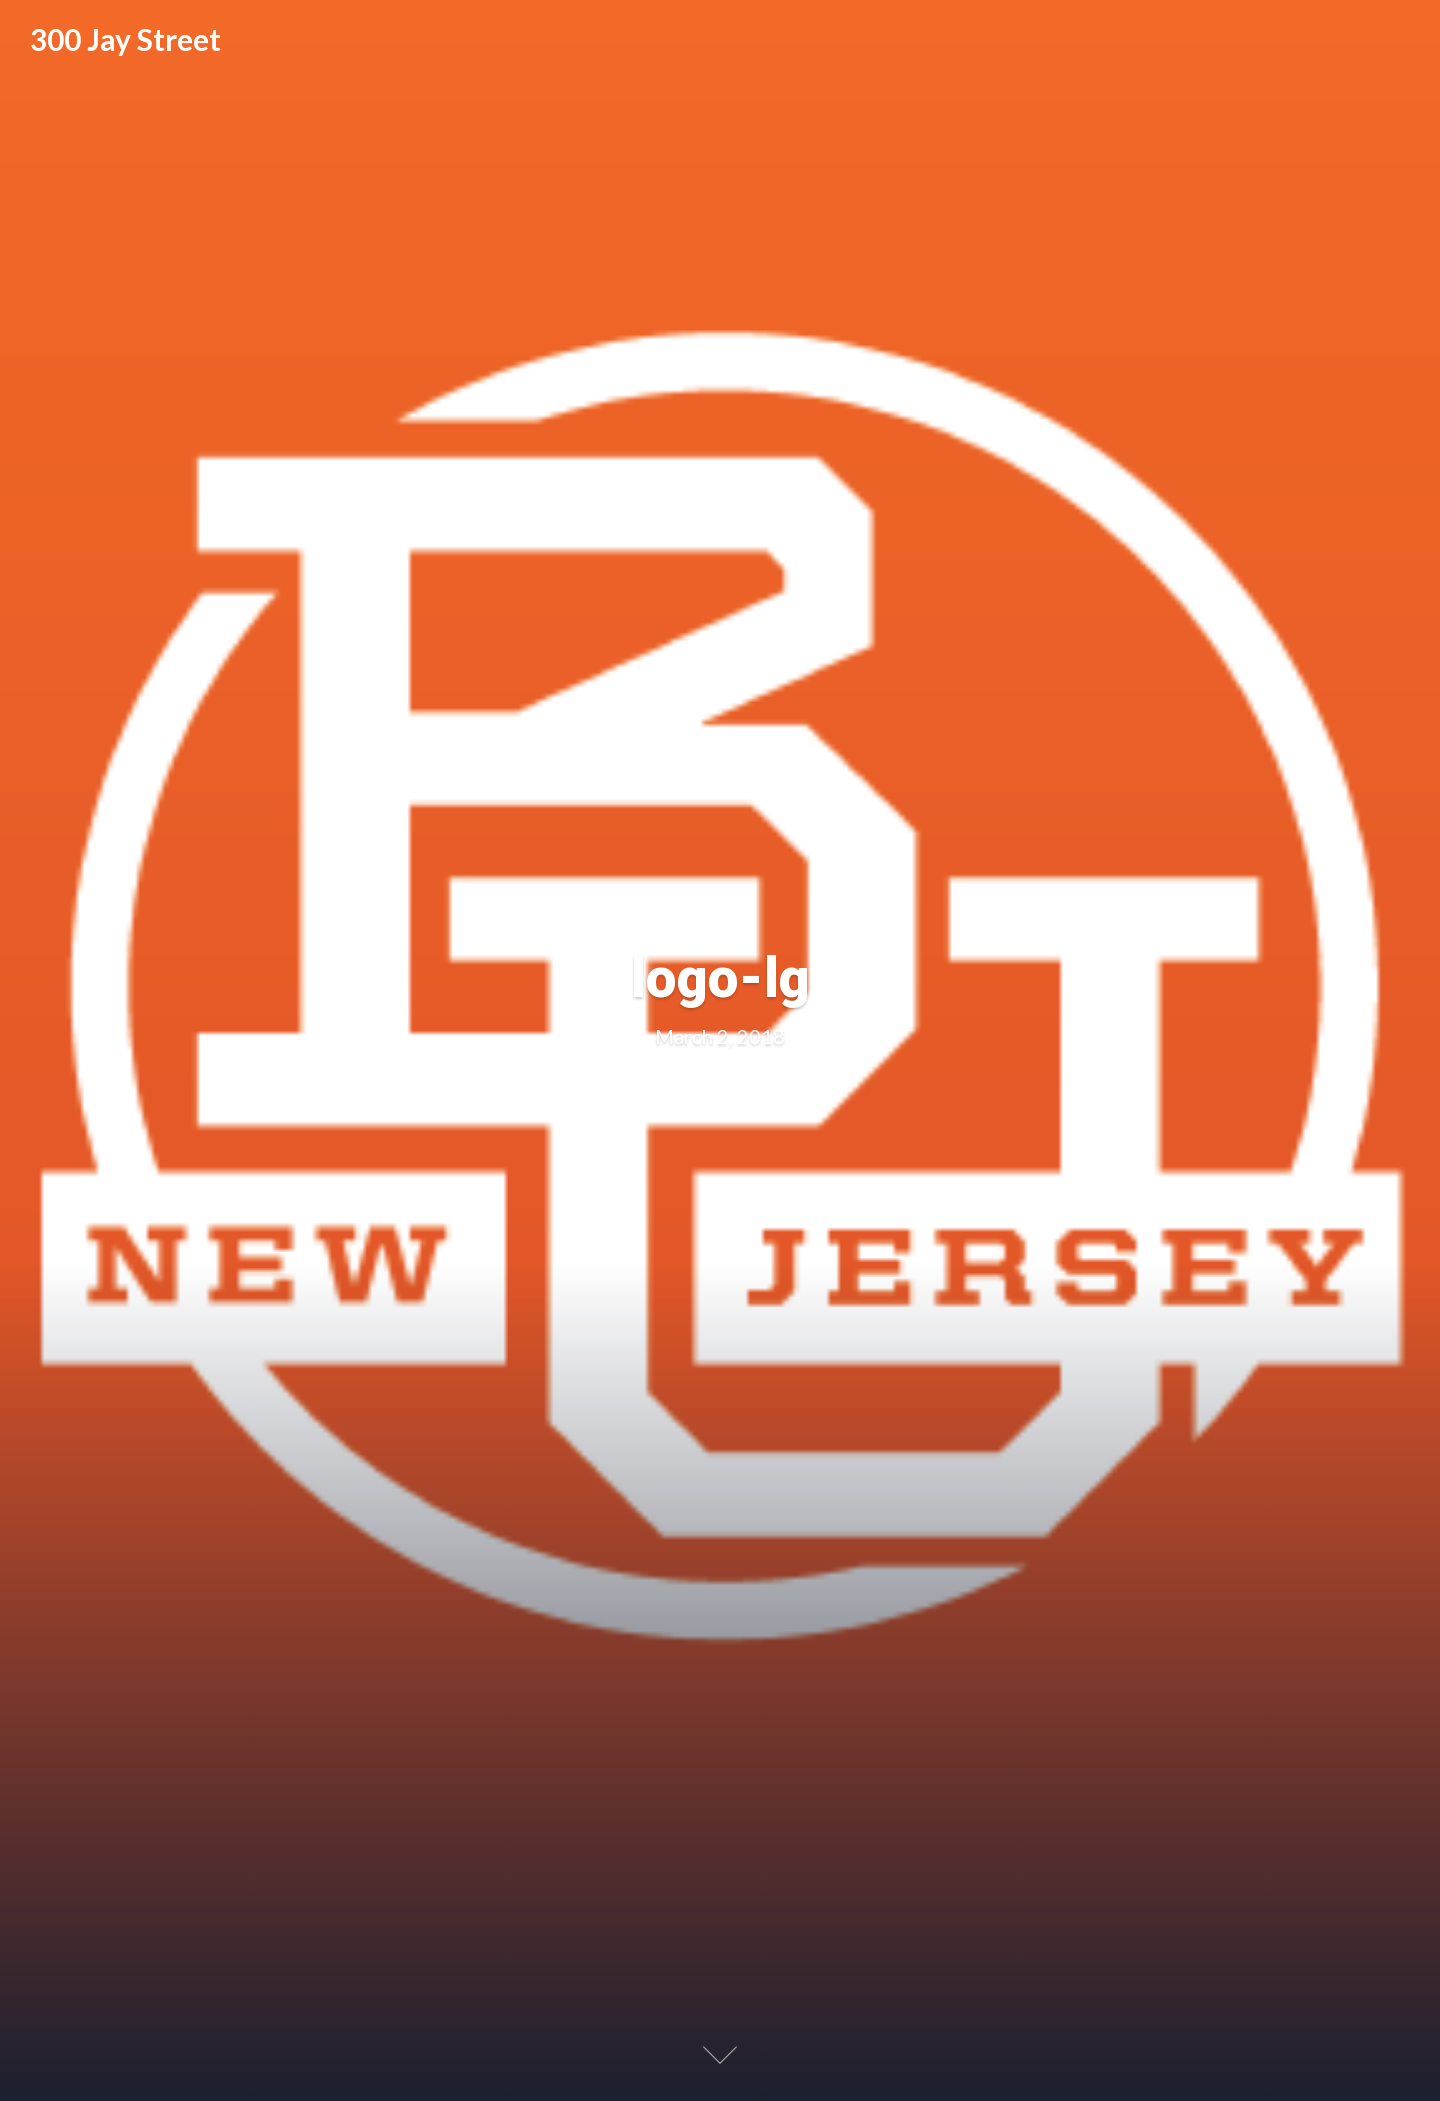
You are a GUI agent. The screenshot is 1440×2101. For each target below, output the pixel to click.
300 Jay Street (125, 39)
